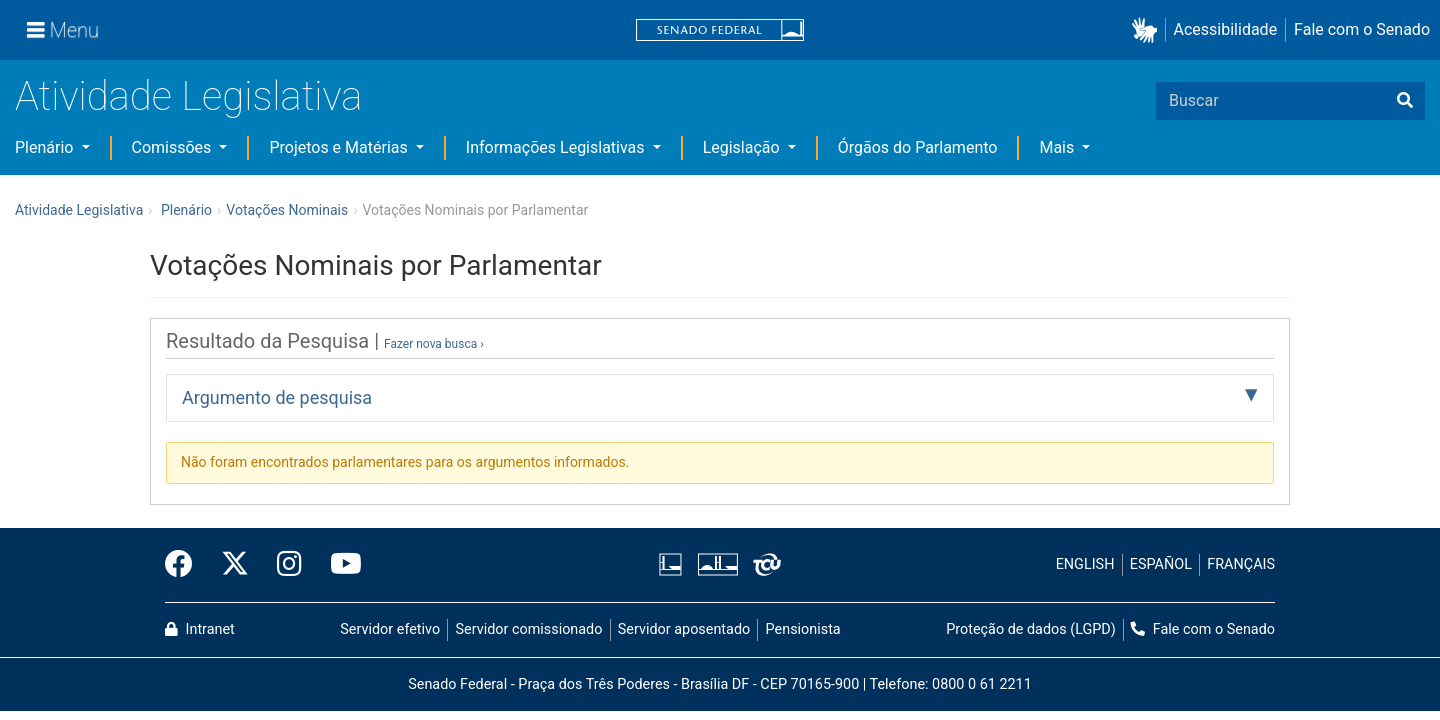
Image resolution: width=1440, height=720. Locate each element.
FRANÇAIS (1241, 564)
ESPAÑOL (1161, 564)
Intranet (200, 629)
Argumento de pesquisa (277, 397)
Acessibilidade (1226, 29)
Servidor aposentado (684, 629)
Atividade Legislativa (188, 96)
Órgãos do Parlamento (918, 147)
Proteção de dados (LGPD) (1031, 629)
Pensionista (803, 629)
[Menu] (63, 30)
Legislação (743, 147)
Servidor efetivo (390, 629)
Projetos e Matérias (340, 147)
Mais (1058, 147)
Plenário (46, 147)
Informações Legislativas (557, 147)
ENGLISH (1085, 564)
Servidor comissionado (529, 629)
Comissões (174, 147)
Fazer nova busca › (434, 344)
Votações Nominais (287, 210)
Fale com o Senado (1362, 29)
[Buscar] (1405, 101)
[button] (1148, 30)
